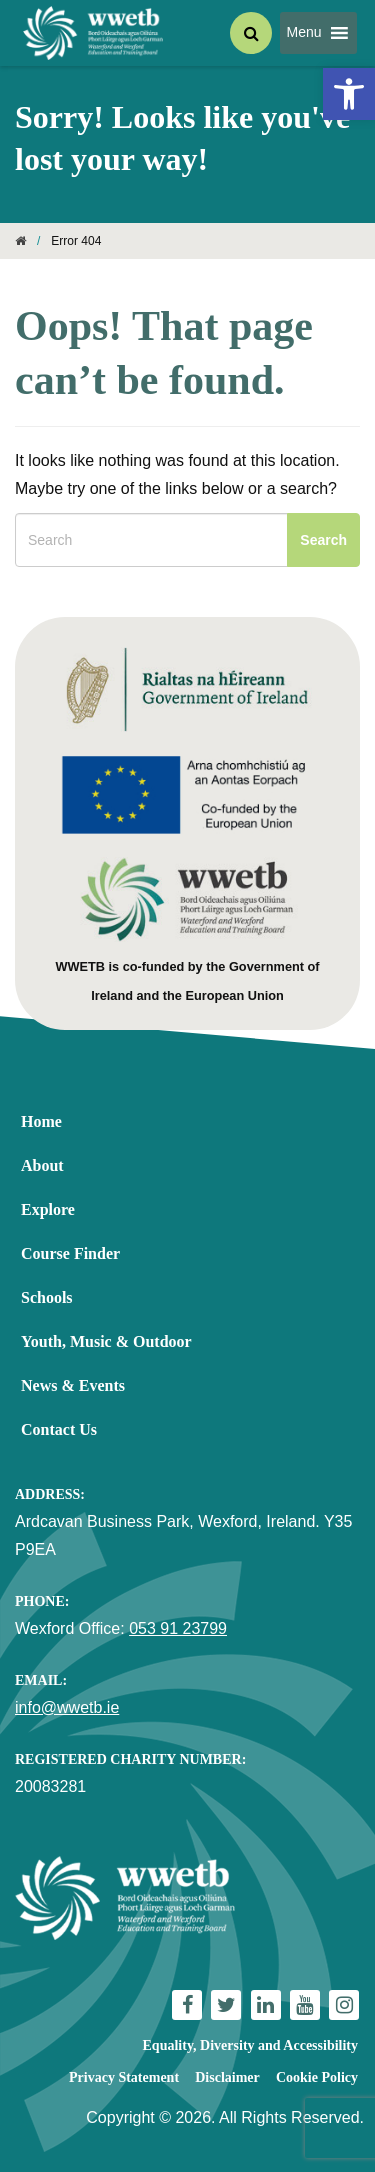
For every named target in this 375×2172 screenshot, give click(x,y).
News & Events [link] (73, 1385)
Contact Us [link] (59, 1429)
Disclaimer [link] (227, 2077)
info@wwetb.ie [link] (67, 1707)
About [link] (42, 1165)
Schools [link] (47, 1297)
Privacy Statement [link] (124, 2077)
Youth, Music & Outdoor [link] (106, 1341)
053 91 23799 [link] (178, 1628)
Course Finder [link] (70, 1253)
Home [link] (41, 1121)
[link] (349, 94)
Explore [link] (48, 1209)
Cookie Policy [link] (317, 2077)
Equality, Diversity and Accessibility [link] (250, 2045)
